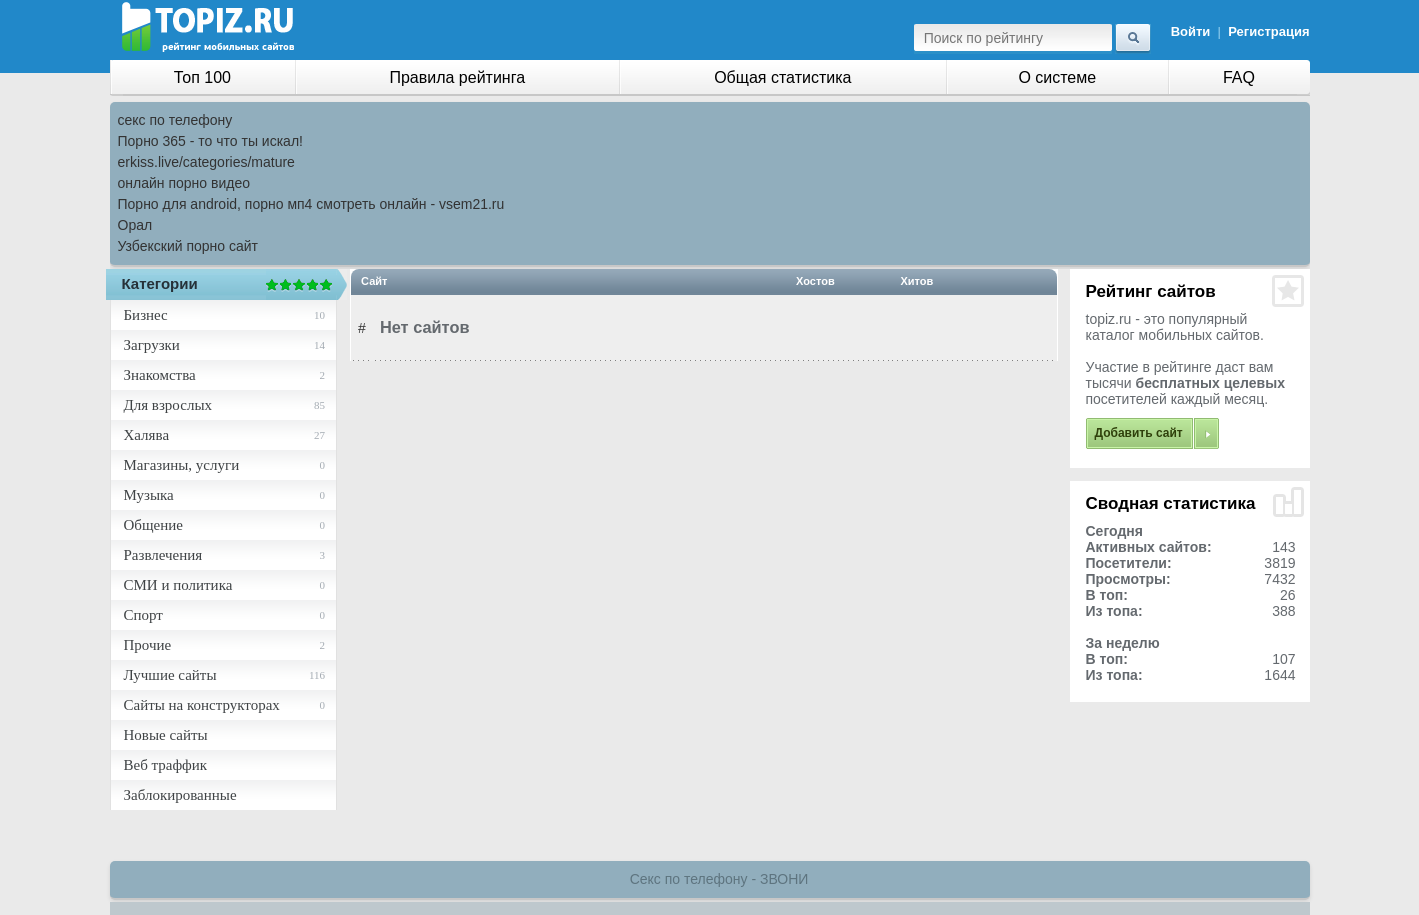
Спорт (143, 615)
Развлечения (163, 555)
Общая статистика (782, 77)
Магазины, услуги (182, 465)
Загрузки (152, 345)
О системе (1057, 77)
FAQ (1239, 77)
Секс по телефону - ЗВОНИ (719, 879)
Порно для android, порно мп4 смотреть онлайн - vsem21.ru (311, 204)
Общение (153, 525)
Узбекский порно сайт (188, 246)
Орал (135, 225)
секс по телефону (175, 120)
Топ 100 (202, 77)
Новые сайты (166, 735)
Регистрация (1268, 31)
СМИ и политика (178, 585)
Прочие (148, 645)
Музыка (149, 495)
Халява (147, 435)
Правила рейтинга (457, 77)
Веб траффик (166, 765)
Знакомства (160, 375)
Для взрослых (168, 405)
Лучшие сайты (170, 675)
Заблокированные (180, 795)
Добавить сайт (1139, 433)
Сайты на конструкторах (202, 705)
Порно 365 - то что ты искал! (210, 141)
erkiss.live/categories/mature (206, 162)
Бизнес (146, 315)
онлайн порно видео (184, 183)
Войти (1191, 31)
